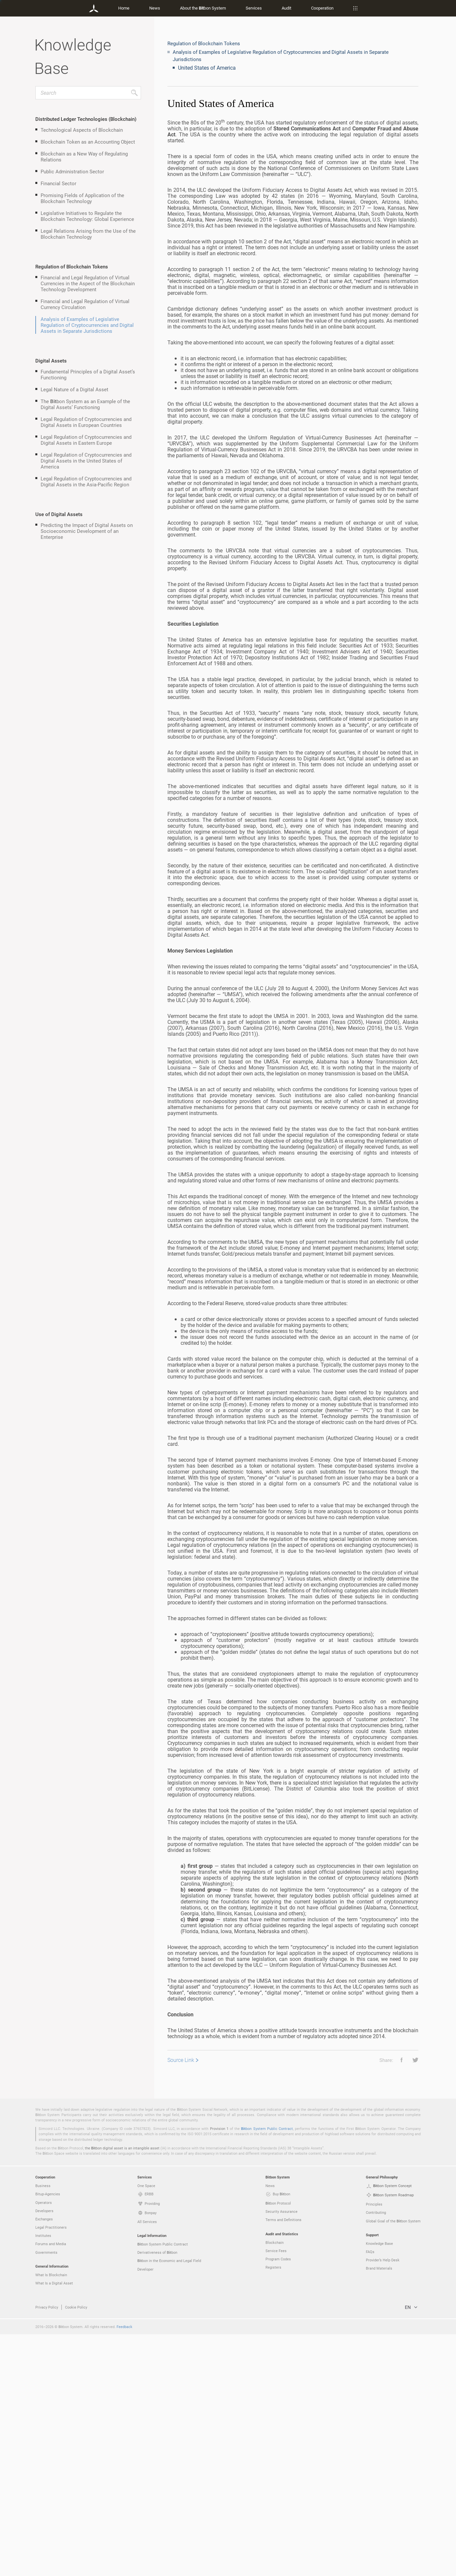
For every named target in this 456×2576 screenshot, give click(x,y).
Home (123, 8)
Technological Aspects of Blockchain (82, 129)
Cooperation (322, 8)
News (154, 8)
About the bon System (203, 8)
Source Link (180, 2060)
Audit (286, 8)
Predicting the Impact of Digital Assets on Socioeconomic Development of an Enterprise (87, 531)
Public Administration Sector (72, 171)
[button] (399, 2060)
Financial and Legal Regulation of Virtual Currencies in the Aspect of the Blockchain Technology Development (88, 283)
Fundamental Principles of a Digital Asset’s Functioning (88, 374)
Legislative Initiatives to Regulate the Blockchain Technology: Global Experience (87, 216)
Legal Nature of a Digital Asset (74, 389)
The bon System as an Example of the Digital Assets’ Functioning (85, 404)
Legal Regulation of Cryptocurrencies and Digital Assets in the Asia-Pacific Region (86, 481)
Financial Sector (58, 183)
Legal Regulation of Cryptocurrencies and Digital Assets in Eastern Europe (86, 440)
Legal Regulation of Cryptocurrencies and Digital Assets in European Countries (86, 422)
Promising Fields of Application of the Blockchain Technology (82, 198)
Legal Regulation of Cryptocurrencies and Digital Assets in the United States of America (86, 460)
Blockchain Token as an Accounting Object (88, 141)
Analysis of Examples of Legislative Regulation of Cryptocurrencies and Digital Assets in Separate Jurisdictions (87, 325)
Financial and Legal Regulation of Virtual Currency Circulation (85, 304)
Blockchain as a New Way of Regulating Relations (84, 156)
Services (254, 8)
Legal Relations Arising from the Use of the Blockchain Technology (88, 233)
